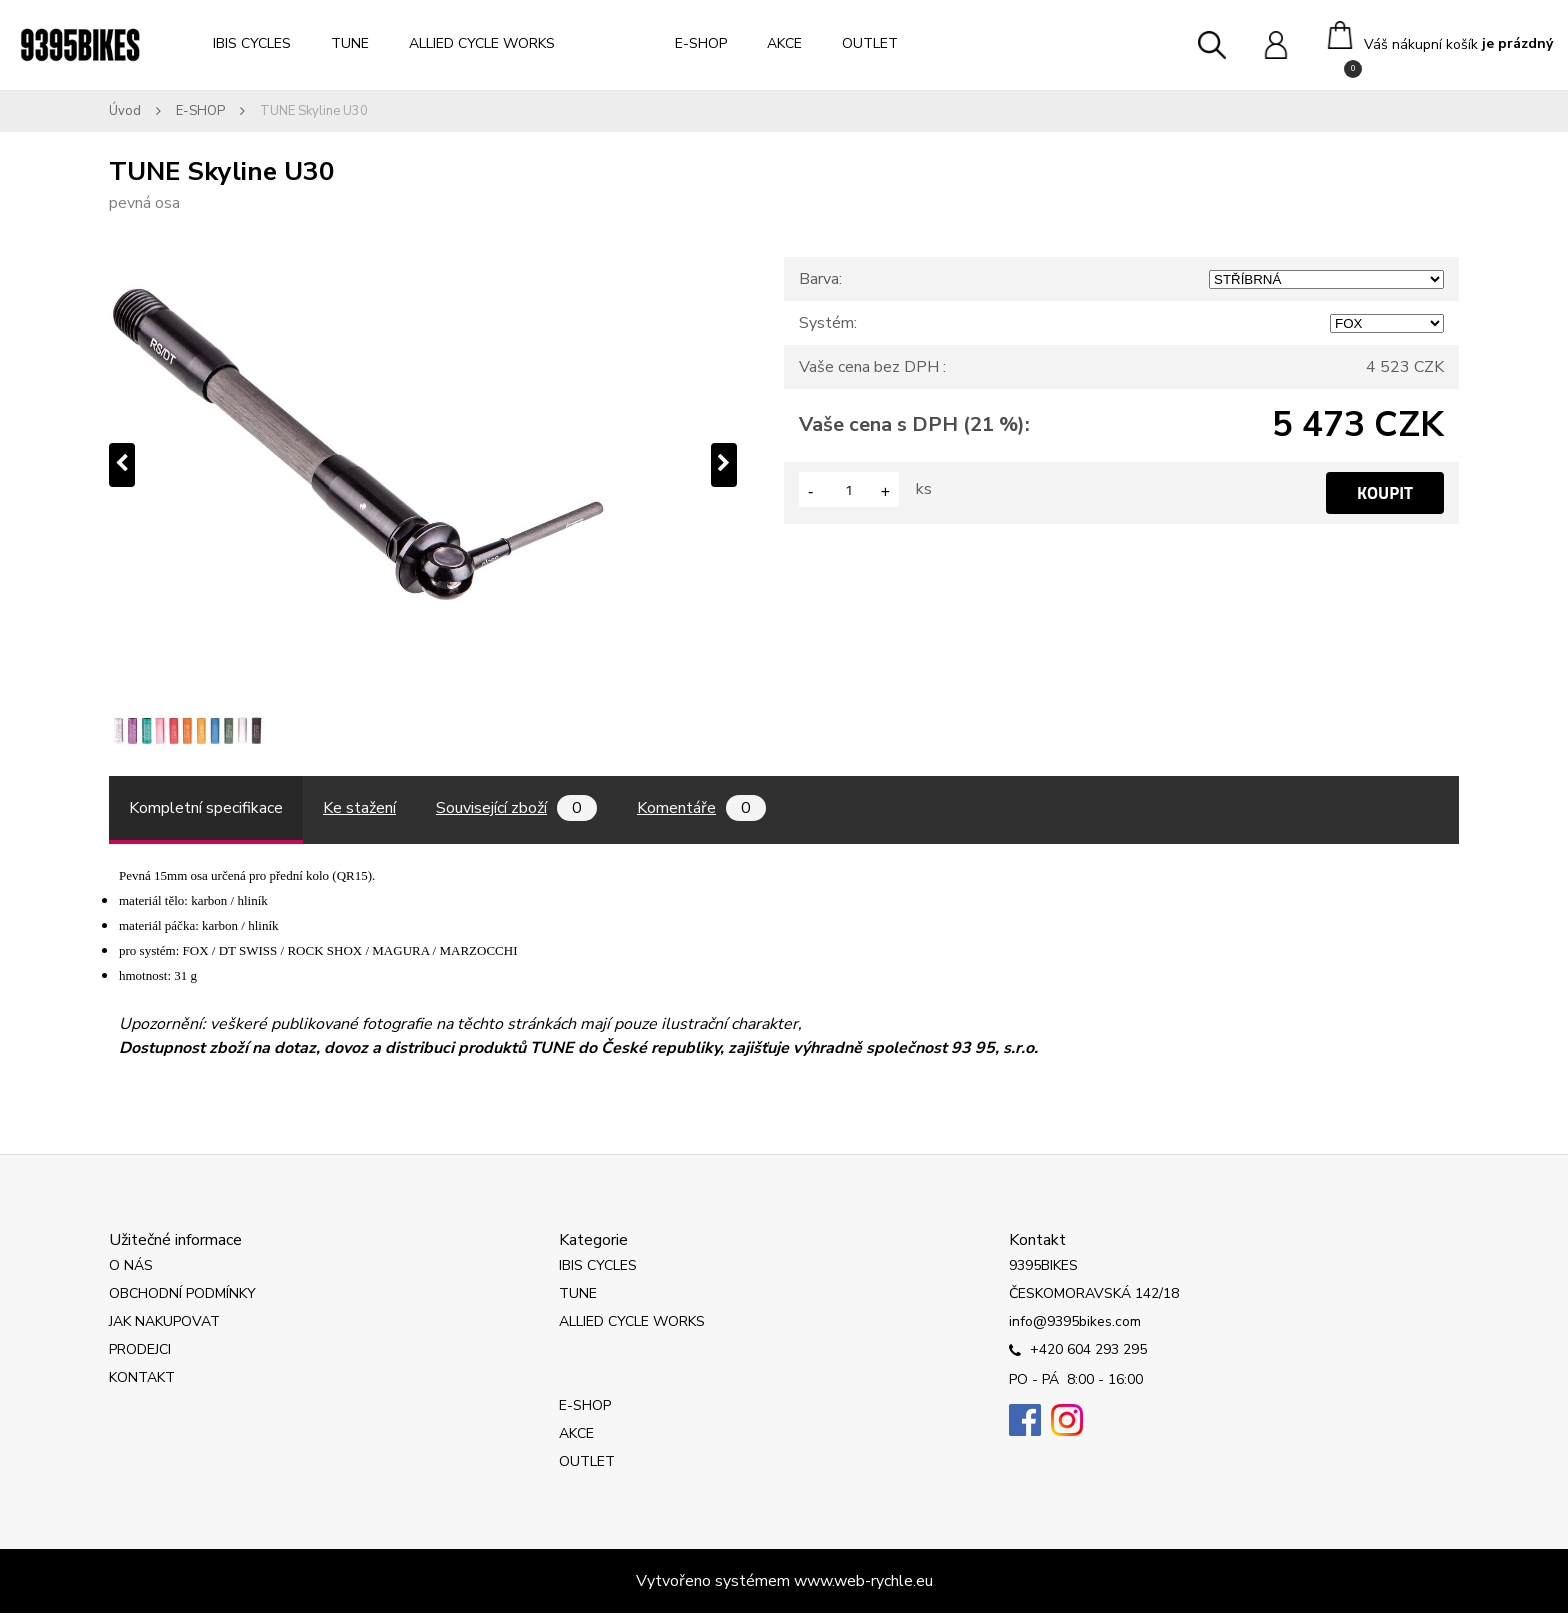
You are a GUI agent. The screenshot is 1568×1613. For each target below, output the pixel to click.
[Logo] (80, 45)
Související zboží (516, 808)
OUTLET (870, 43)
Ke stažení (359, 808)
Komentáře (701, 808)
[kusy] (849, 489)
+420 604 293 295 (1078, 1351)
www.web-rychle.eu (863, 1581)
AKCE (784, 43)
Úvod (125, 111)
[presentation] (122, 465)
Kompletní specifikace (206, 808)
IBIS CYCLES (252, 43)
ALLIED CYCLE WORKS (482, 43)
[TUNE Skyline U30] (423, 465)
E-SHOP (701, 43)
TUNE (350, 43)
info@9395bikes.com (1075, 1321)
